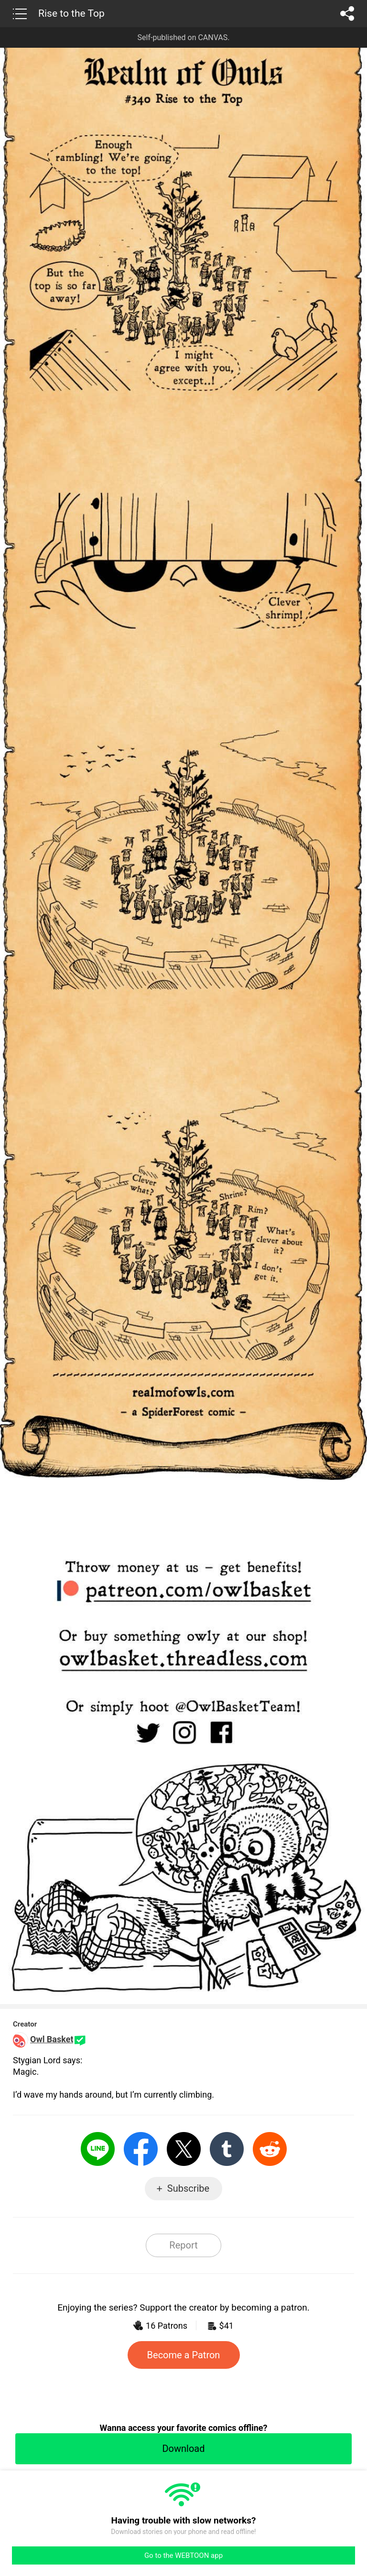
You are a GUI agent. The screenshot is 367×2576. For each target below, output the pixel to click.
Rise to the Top (71, 13)
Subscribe (188, 2188)
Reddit (270, 2149)
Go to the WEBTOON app (183, 2555)
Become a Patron (183, 2355)
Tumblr (227, 2149)
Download (183, 2448)
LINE (98, 2149)
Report (183, 2245)
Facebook (141, 2149)
